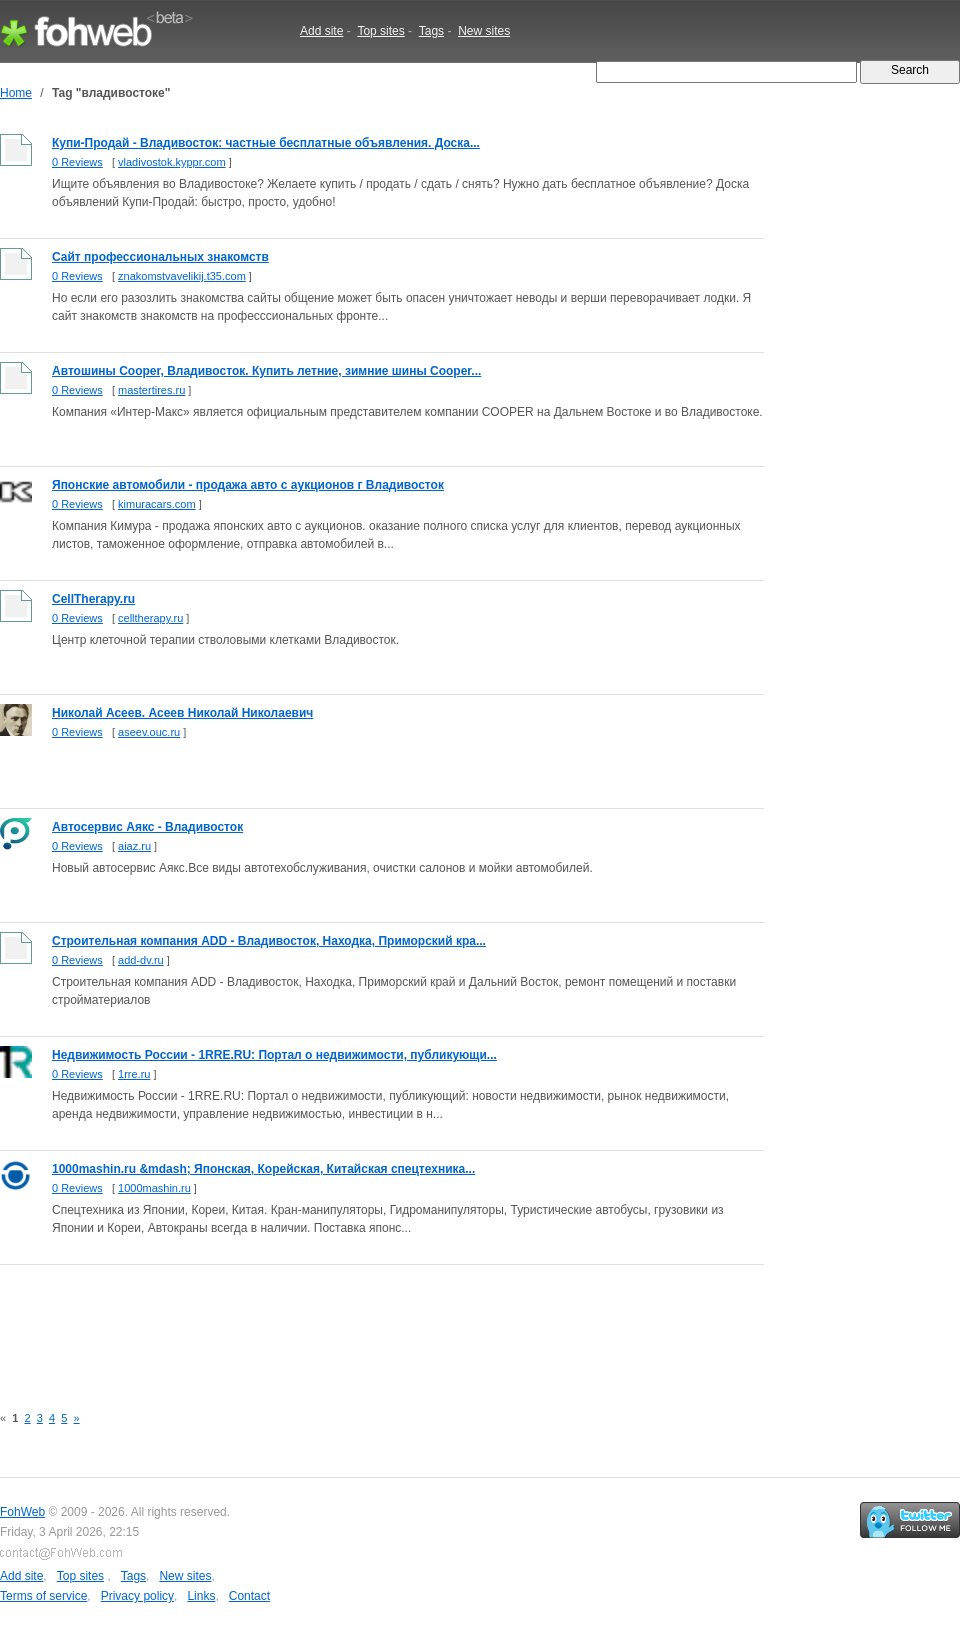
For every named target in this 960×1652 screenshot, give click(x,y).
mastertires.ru (151, 390)
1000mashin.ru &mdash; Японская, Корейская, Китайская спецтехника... (263, 1169)
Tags (431, 31)
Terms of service (43, 1596)
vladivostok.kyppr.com (172, 162)
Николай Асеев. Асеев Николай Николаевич (182, 713)
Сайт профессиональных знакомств (160, 257)
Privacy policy (137, 1596)
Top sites (380, 31)
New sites (484, 31)
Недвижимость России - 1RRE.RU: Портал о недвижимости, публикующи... (274, 1055)
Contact (249, 1596)
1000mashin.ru (154, 1188)
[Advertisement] (364, 1323)
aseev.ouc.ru (149, 732)
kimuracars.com (157, 504)
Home (16, 93)
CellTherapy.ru (93, 599)
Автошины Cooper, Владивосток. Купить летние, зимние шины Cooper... (266, 371)
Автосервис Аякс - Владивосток (147, 827)
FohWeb (22, 1512)
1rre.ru (134, 1074)
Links (201, 1596)
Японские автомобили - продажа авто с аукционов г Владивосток (248, 485)
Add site (321, 31)
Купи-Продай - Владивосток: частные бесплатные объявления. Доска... (266, 143)
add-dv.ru (141, 960)
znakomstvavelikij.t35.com (182, 276)
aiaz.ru (134, 846)
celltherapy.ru (150, 618)
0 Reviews (77, 162)
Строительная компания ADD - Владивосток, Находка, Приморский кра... (269, 941)
